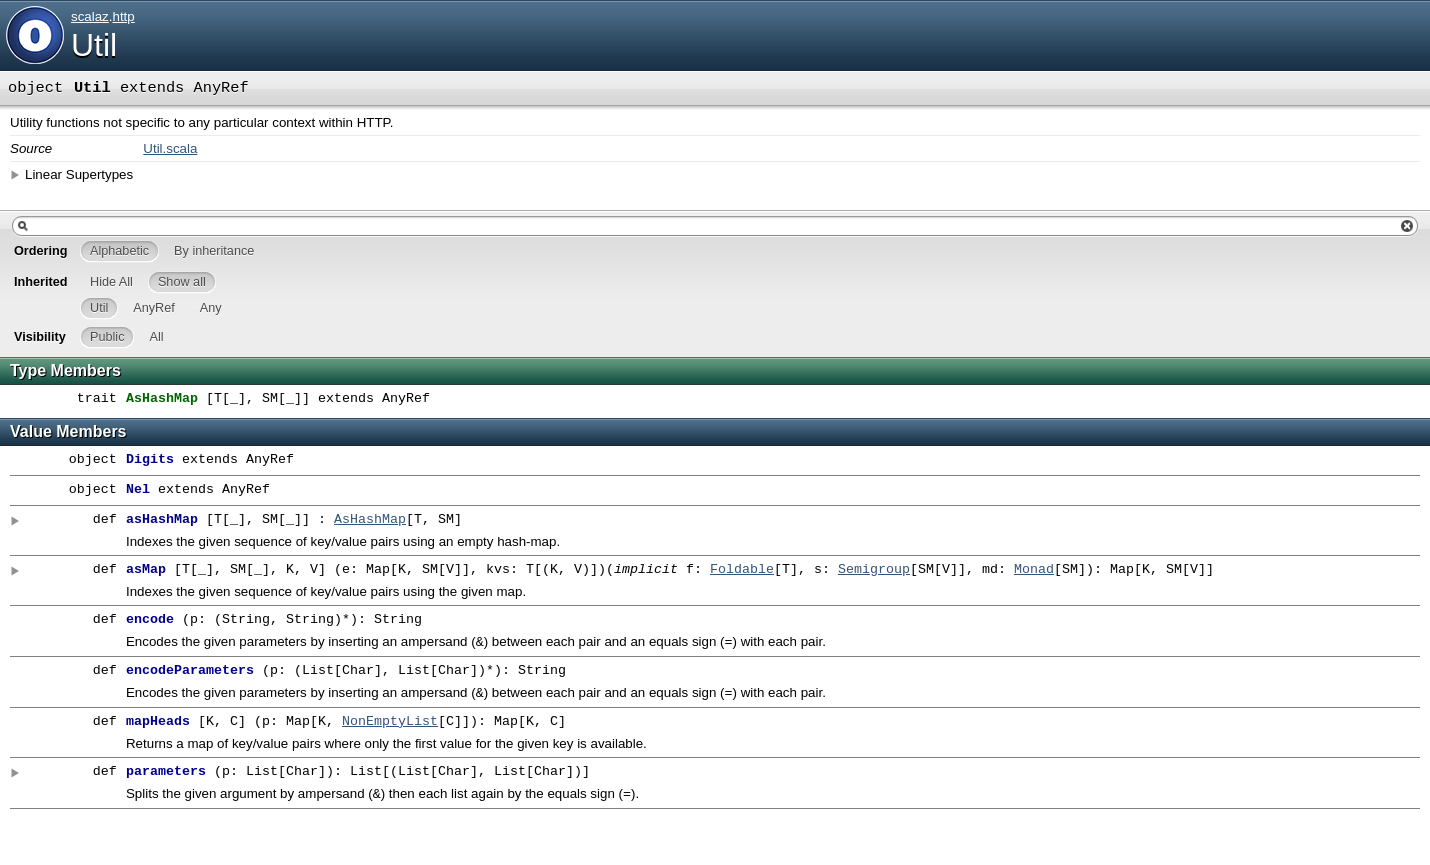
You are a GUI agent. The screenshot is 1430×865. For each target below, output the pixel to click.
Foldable (742, 570)
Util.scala (170, 148)
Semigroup (874, 570)
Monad (1034, 570)
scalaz (90, 16)
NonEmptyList (390, 726)
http (123, 16)
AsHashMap (370, 520)
